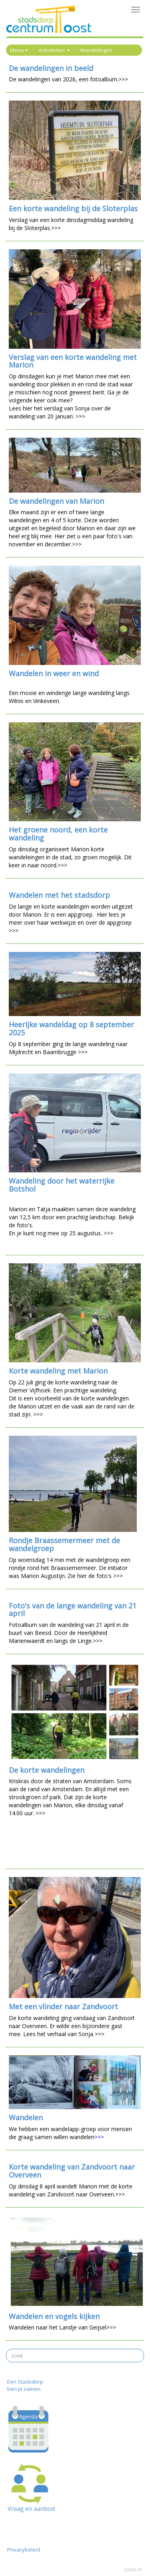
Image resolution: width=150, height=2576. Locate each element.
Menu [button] (19, 50)
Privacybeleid (23, 2549)
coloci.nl (132, 2569)
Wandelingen (96, 50)
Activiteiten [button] (54, 50)
